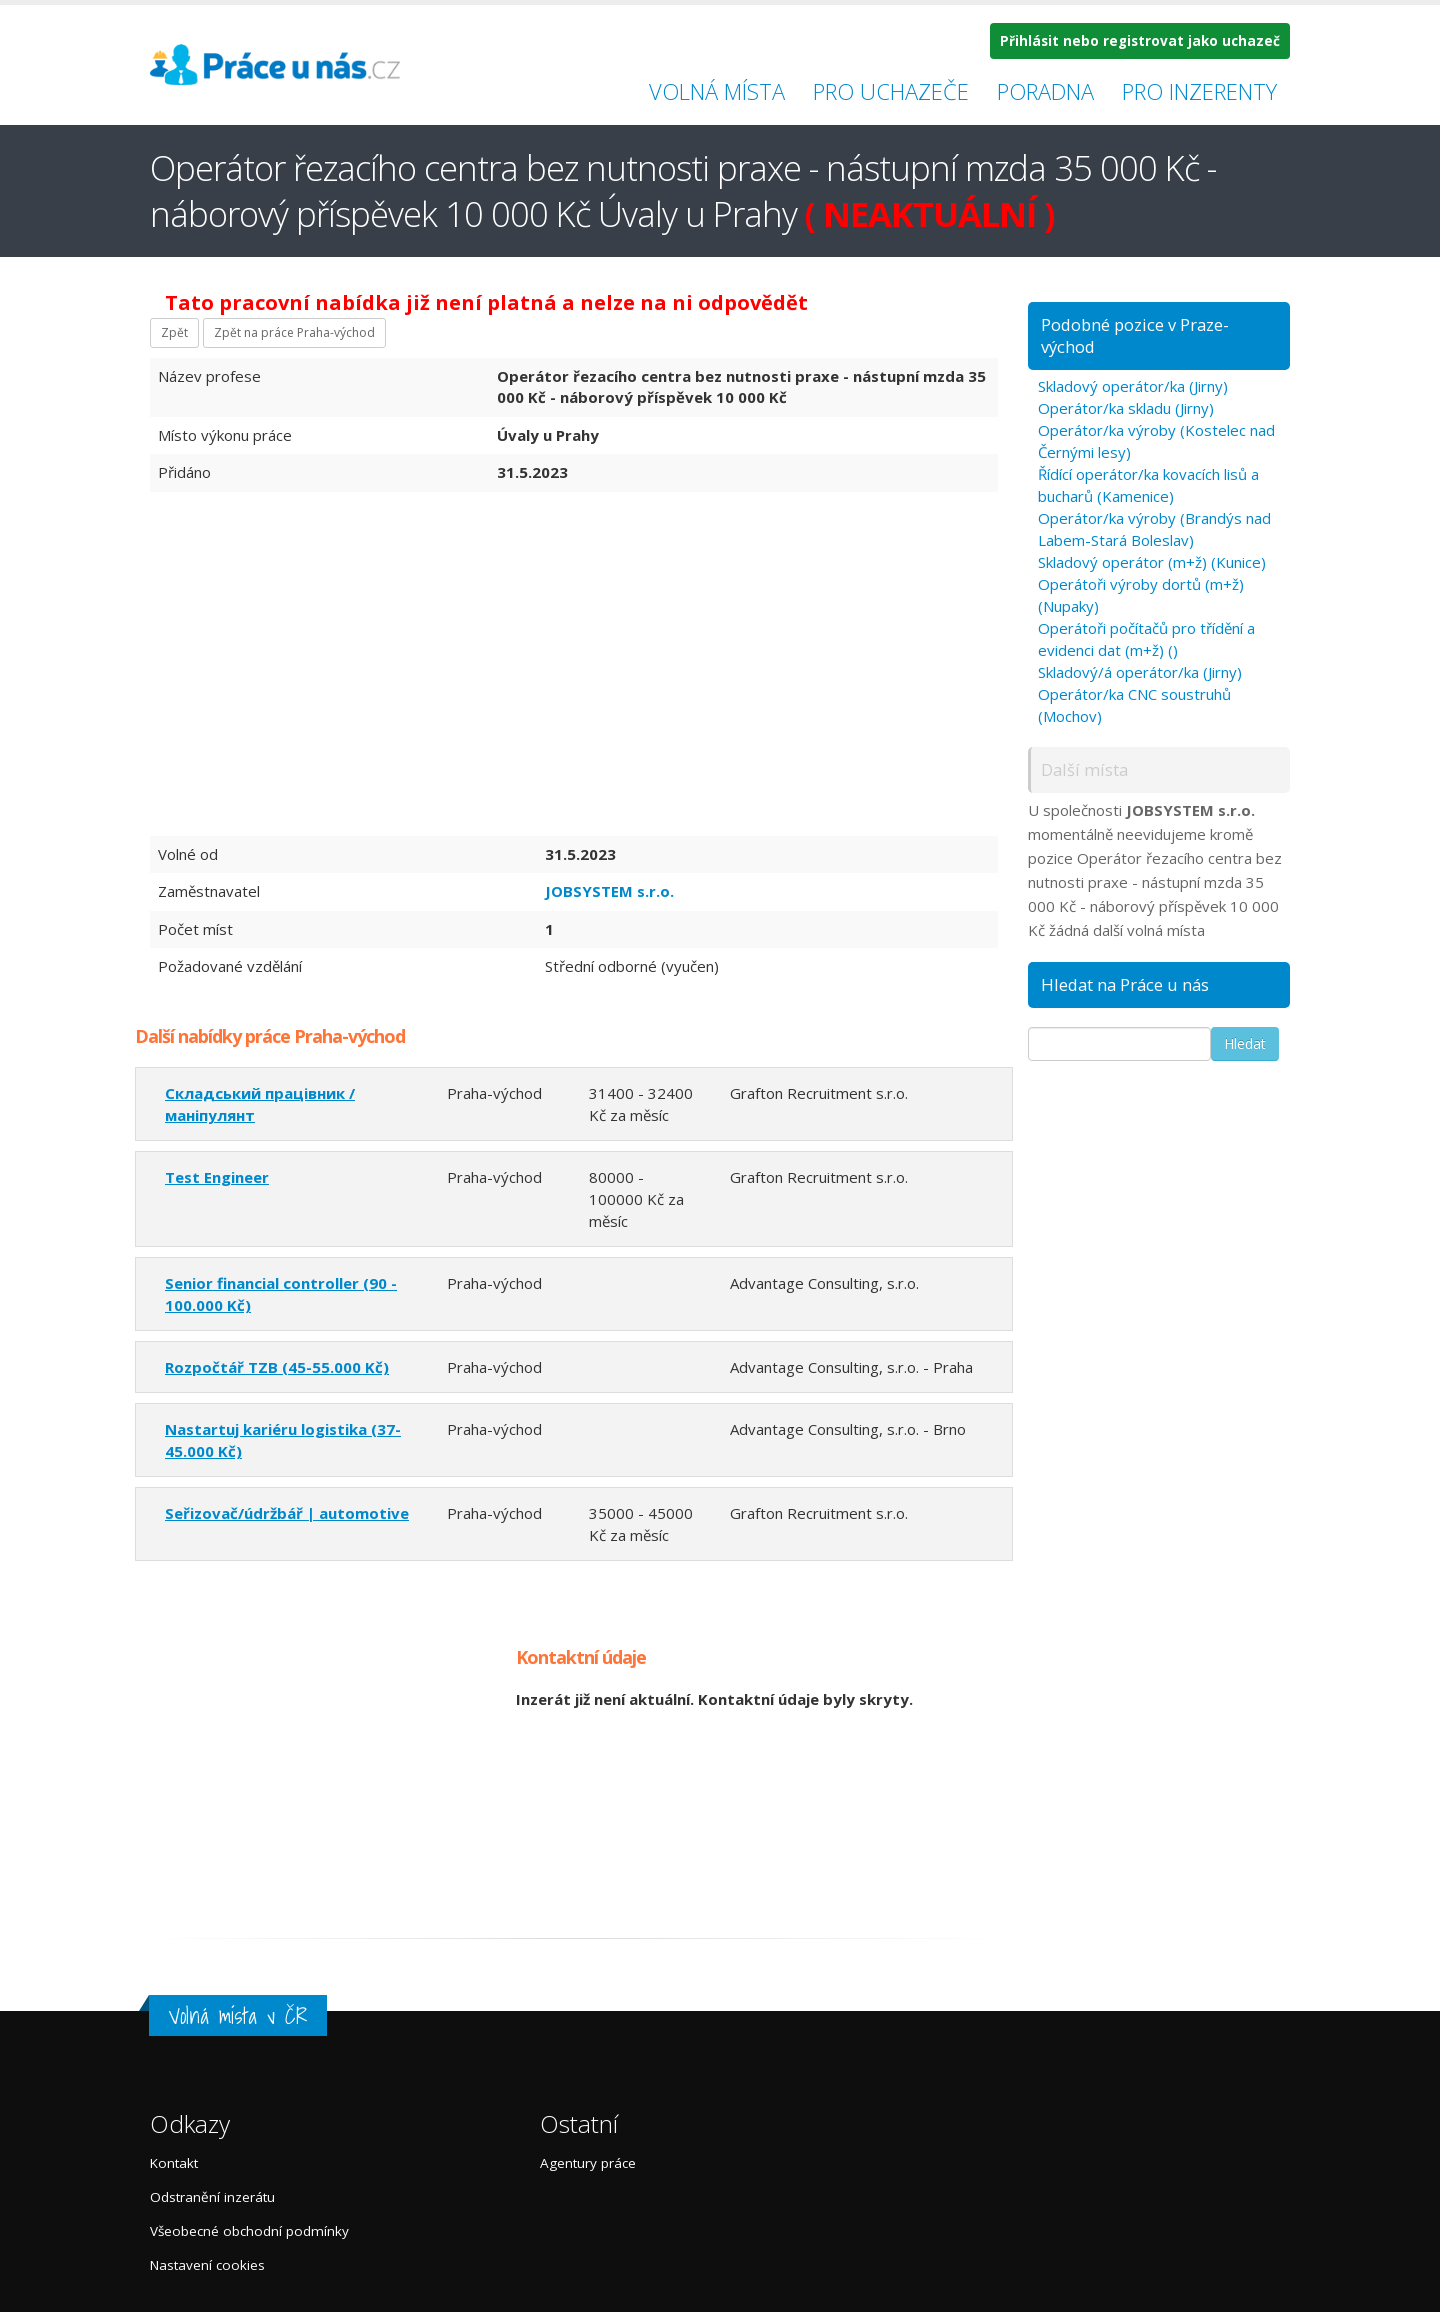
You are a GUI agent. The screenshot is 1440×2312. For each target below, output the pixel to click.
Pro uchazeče (891, 91)
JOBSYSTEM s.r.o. (609, 891)
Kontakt (174, 2163)
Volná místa (717, 91)
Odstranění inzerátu (212, 2197)
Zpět (174, 332)
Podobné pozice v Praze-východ (1135, 335)
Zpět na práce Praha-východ (294, 332)
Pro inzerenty (1199, 91)
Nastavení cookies (207, 2265)
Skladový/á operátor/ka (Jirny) (1140, 672)
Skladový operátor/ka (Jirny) (1133, 386)
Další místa (1084, 769)
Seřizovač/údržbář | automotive (287, 1513)
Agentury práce (588, 2163)
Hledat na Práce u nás (1125, 984)
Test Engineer (217, 1177)
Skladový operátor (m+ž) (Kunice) (1152, 562)
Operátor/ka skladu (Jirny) (1126, 408)
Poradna (1045, 91)
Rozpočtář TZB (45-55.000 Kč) (277, 1367)
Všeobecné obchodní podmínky (249, 2231)
